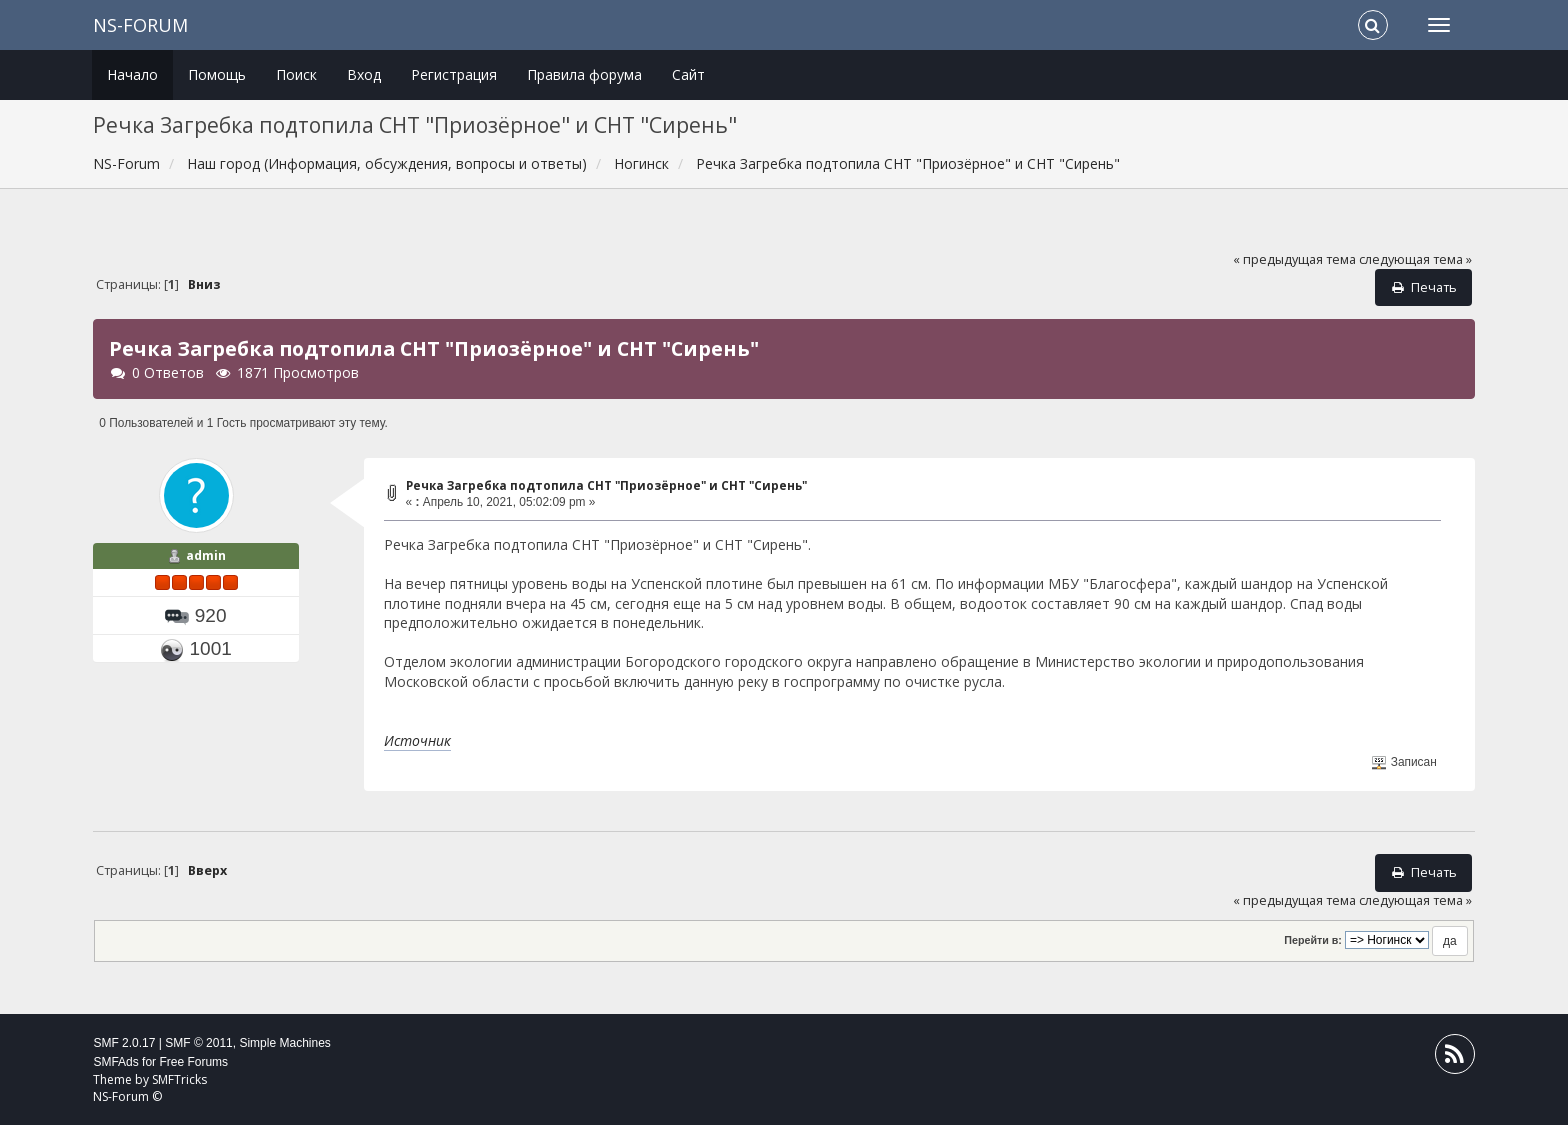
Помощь (217, 74)
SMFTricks (179, 1079)
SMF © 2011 (199, 1043)
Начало (132, 74)
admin (206, 555)
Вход (364, 74)
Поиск (296, 74)
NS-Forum (140, 25)
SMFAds (115, 1062)
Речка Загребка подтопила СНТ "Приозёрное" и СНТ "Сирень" (606, 485)
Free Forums (193, 1062)
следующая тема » (1415, 259)
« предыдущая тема (1294, 259)
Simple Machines (284, 1043)
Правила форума (584, 74)
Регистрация (454, 74)
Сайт (688, 74)
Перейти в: (1313, 940)
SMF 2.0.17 (124, 1043)
